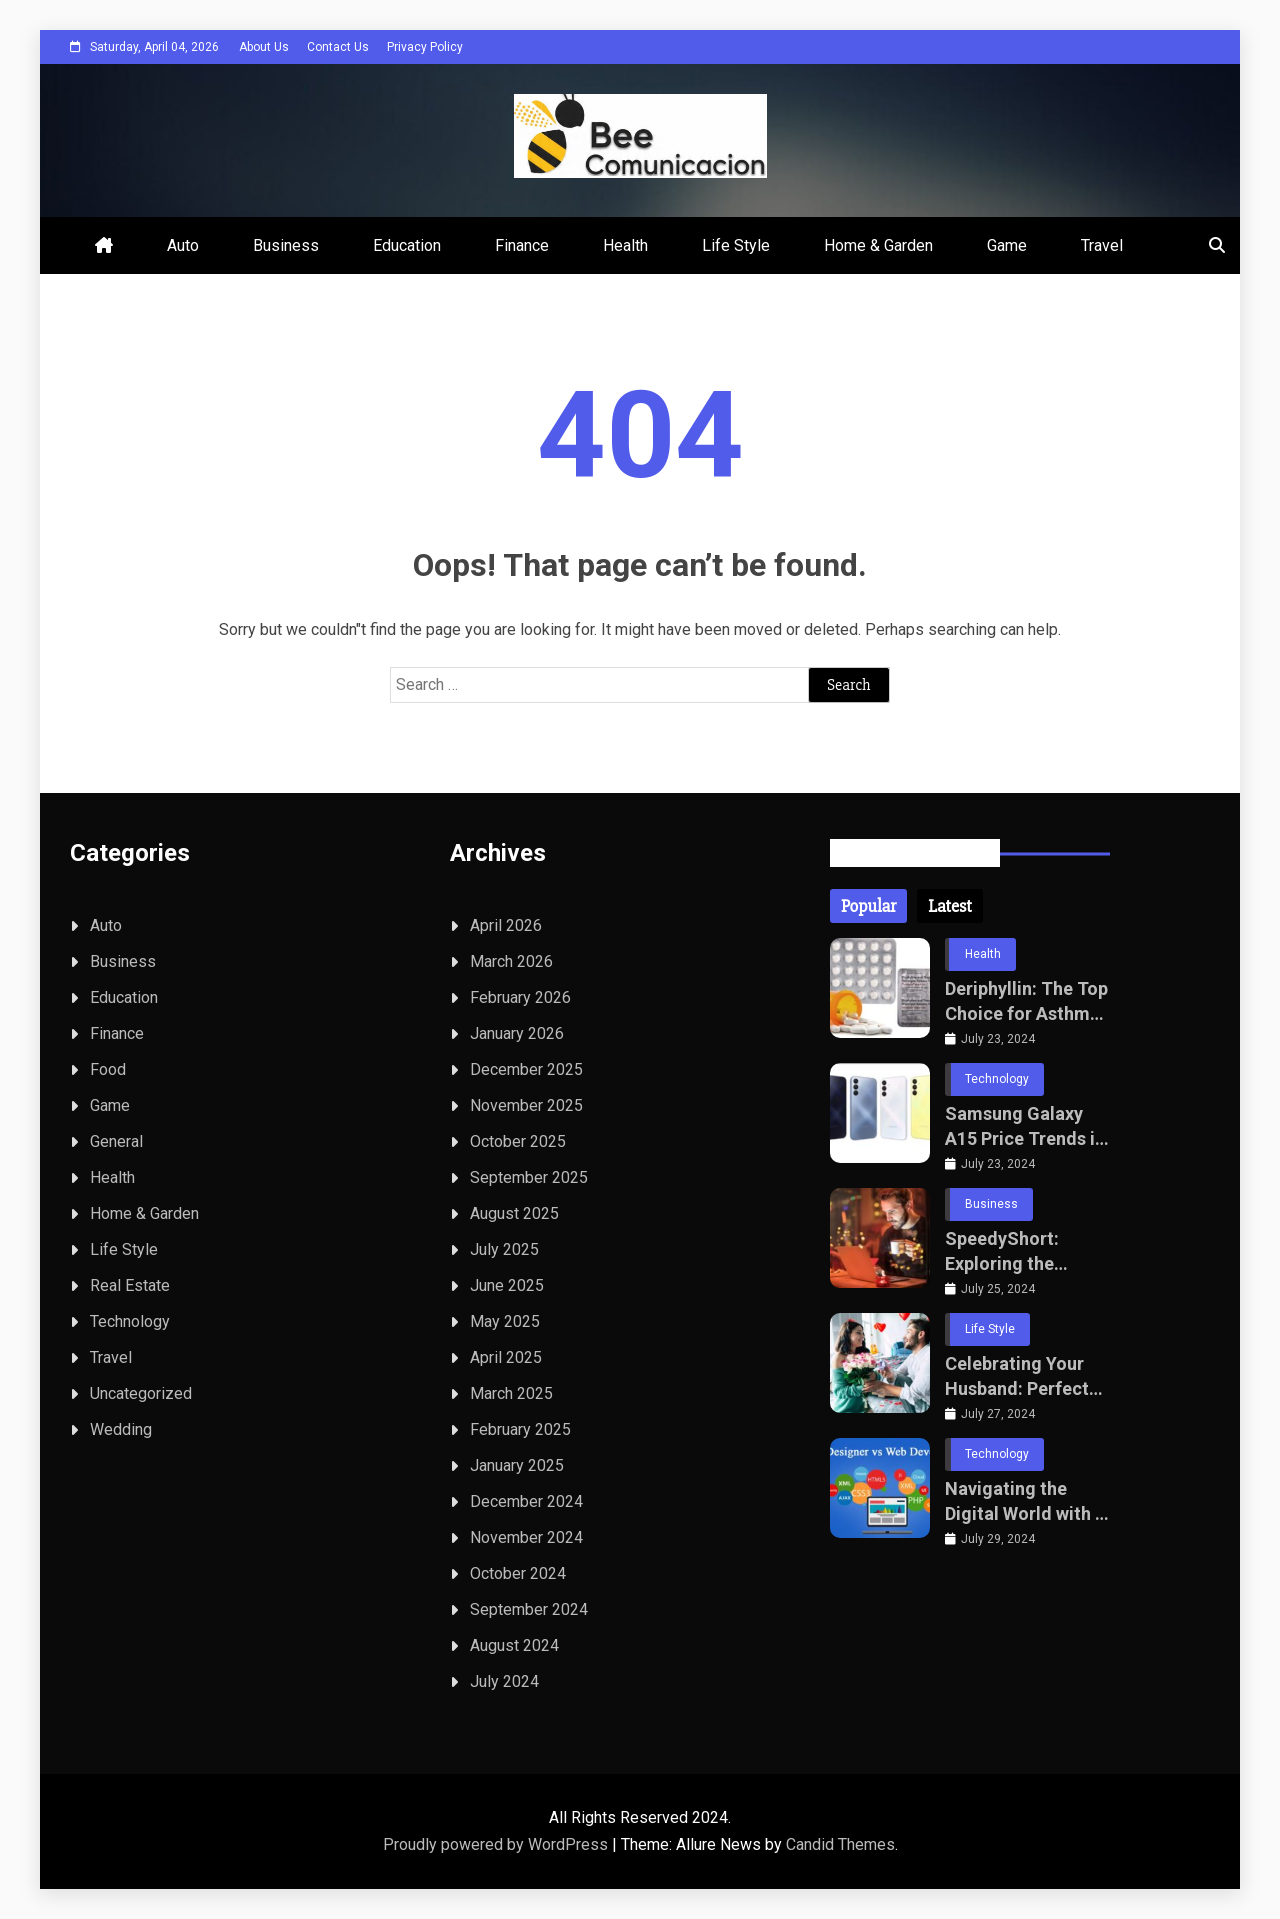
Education (407, 245)
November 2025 (526, 1105)
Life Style (736, 245)
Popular (868, 906)
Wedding (121, 1429)
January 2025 (517, 1465)
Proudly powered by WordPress (497, 1844)
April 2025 (506, 1357)
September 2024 (529, 1609)
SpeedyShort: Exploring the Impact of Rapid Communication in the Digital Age (1021, 1252)
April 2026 (506, 925)
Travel (1102, 245)
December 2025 (526, 1069)
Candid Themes (840, 1844)
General (116, 1141)
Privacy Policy (425, 47)
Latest (949, 906)
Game (1007, 245)
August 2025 (514, 1213)
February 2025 (520, 1429)
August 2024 (514, 1645)
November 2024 (526, 1537)
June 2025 (507, 1285)
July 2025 (504, 1249)
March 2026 (511, 961)
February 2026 (520, 997)
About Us (264, 47)
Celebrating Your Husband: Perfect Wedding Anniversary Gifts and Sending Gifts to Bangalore (1019, 1377)
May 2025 (505, 1321)
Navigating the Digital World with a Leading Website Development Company (1025, 1502)
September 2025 (529, 1177)
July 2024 (504, 1681)
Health (625, 245)
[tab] (868, 906)
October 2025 (518, 1141)
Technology (130, 1321)
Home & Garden (878, 245)
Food (108, 1069)
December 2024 (526, 1501)
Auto (183, 245)
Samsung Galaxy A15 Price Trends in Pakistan (1025, 1127)
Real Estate (130, 1285)
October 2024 (518, 1573)
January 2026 (517, 1033)
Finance (522, 245)
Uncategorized (141, 1393)
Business (286, 245)
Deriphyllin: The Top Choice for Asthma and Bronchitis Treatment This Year (1026, 1002)
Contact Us (338, 47)
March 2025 (511, 1393)
